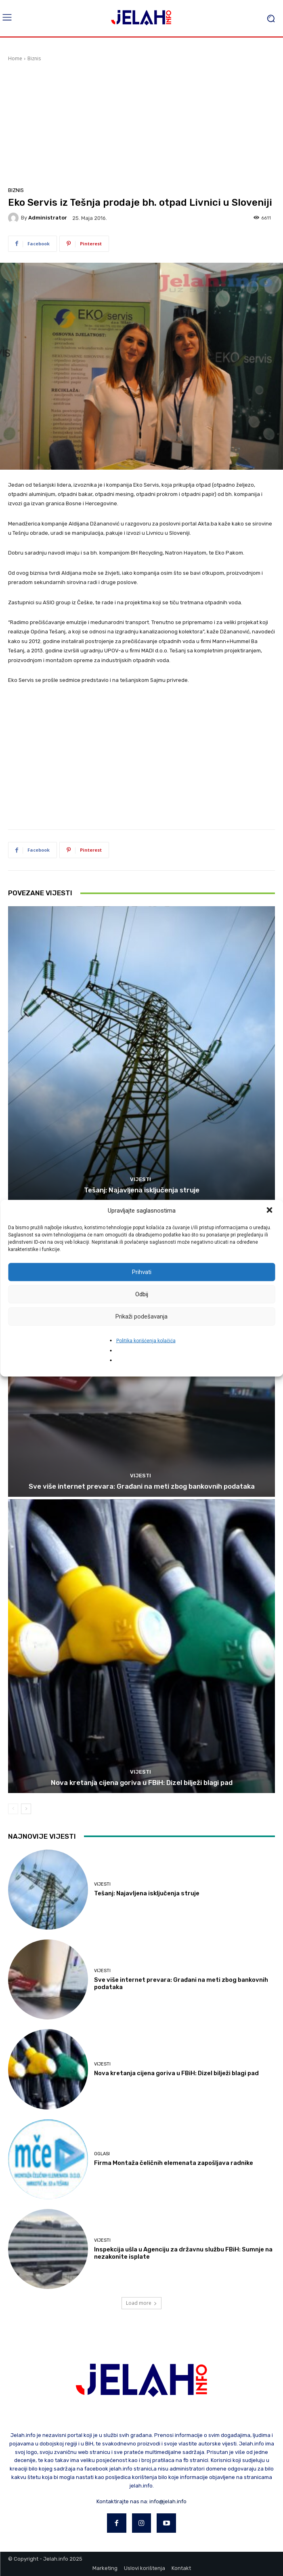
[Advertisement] (141, 122)
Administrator (47, 217)
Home (15, 58)
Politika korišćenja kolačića (146, 1340)
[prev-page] (13, 1809)
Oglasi (102, 2154)
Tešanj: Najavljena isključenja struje (141, 1190)
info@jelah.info (168, 2501)
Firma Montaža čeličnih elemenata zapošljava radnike (173, 2163)
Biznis (34, 58)
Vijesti (140, 1179)
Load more (141, 2303)
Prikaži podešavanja (141, 1316)
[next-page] (26, 1809)
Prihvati (141, 1272)
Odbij (141, 1294)
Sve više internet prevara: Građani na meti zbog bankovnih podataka (142, 1486)
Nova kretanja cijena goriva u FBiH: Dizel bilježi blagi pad (142, 1783)
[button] (270, 1210)
